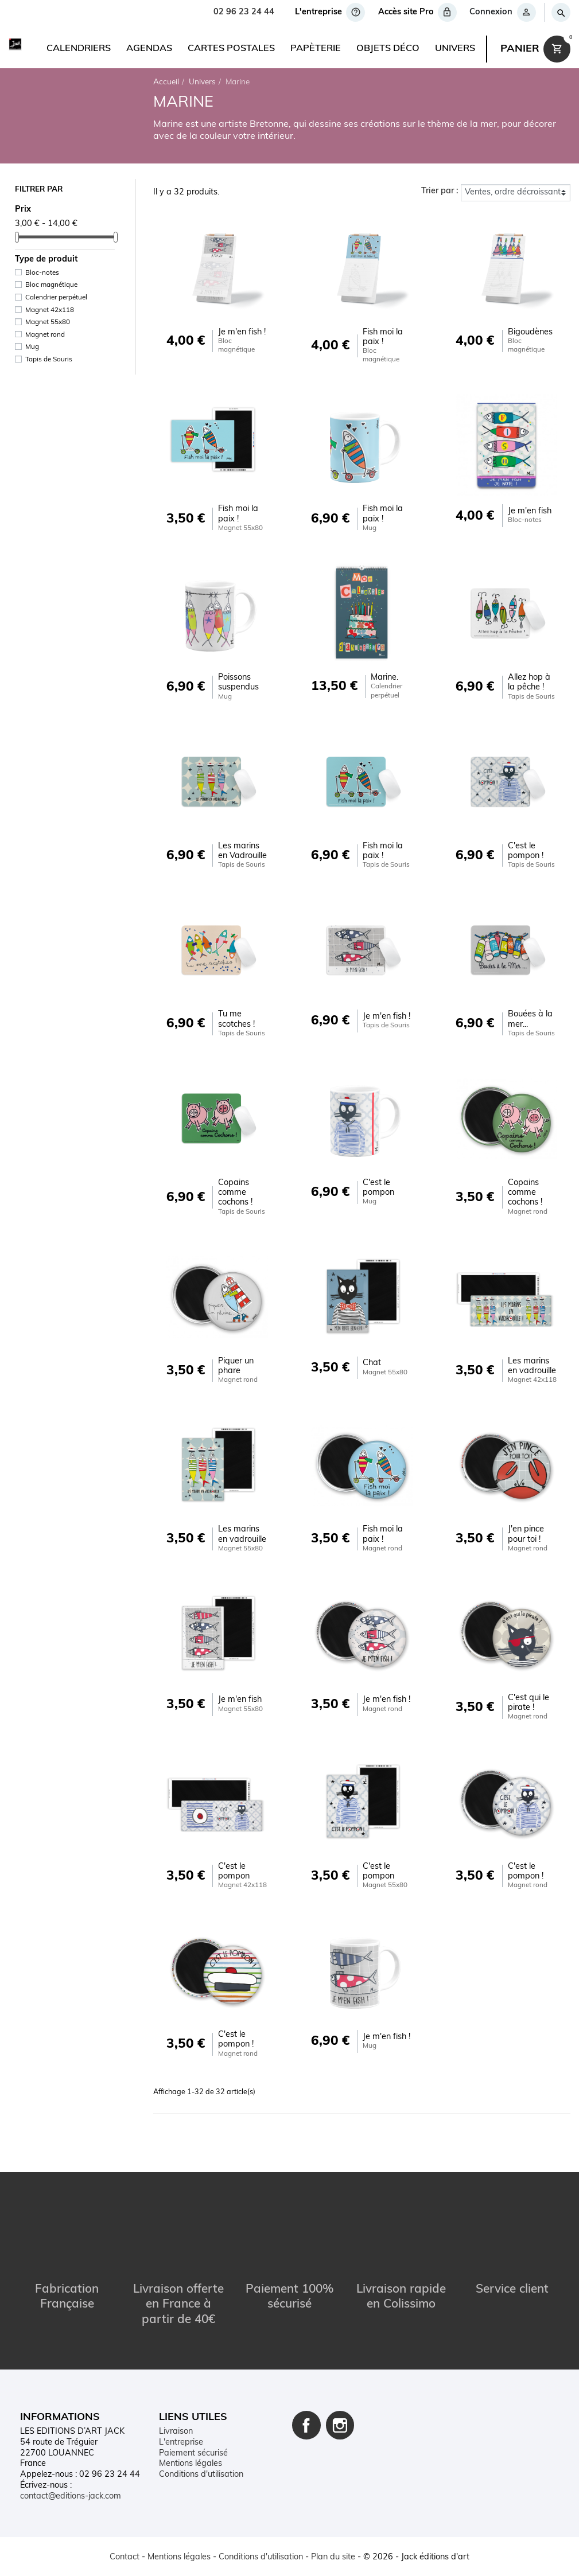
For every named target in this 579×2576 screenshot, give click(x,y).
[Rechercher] (560, 12)
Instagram (340, 2418)
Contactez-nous (189, 2489)
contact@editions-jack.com (70, 2489)
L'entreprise (181, 2435)
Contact (124, 2557)
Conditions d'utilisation (201, 2468)
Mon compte (182, 2478)
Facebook (306, 2418)
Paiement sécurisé (193, 2446)
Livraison (176, 2425)
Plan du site (181, 2500)
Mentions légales (190, 2457)
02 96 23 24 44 (243, 12)
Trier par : (439, 191)
